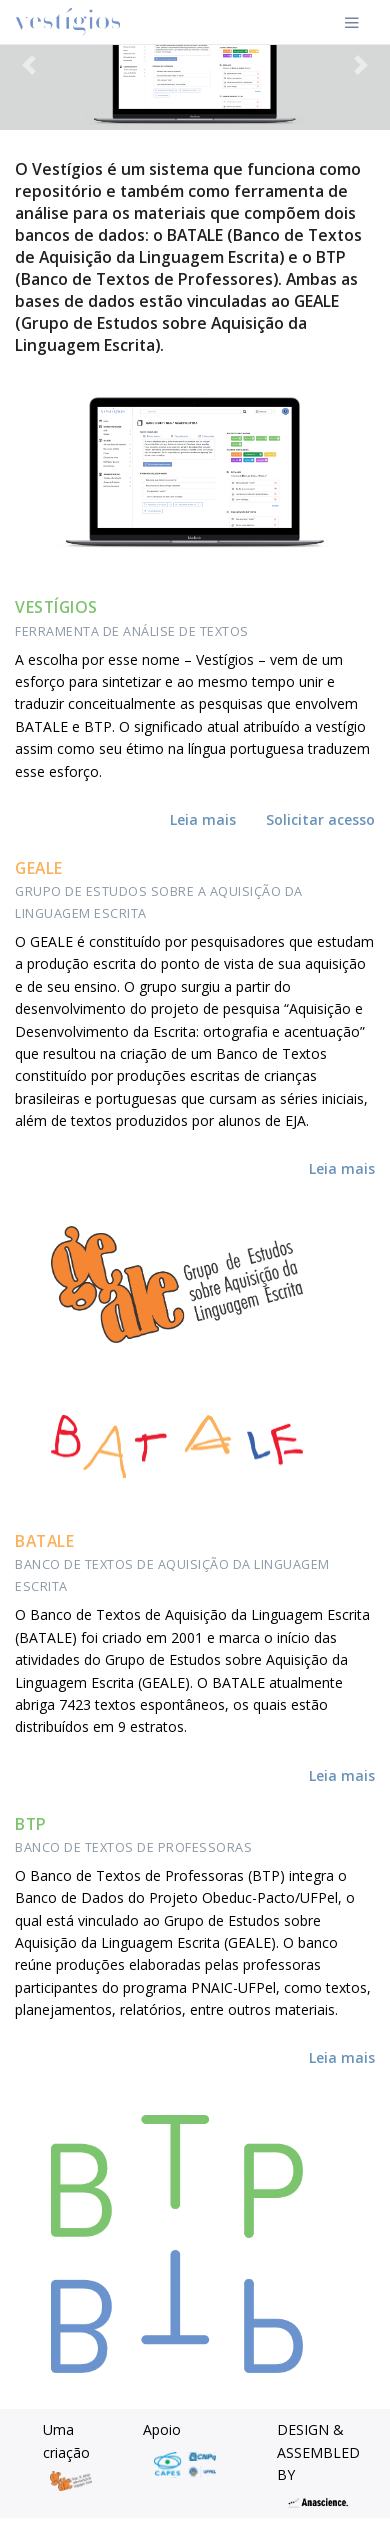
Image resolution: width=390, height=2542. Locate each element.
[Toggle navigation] (352, 22)
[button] (29, 65)
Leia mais (203, 819)
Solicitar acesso (320, 819)
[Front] (68, 22)
